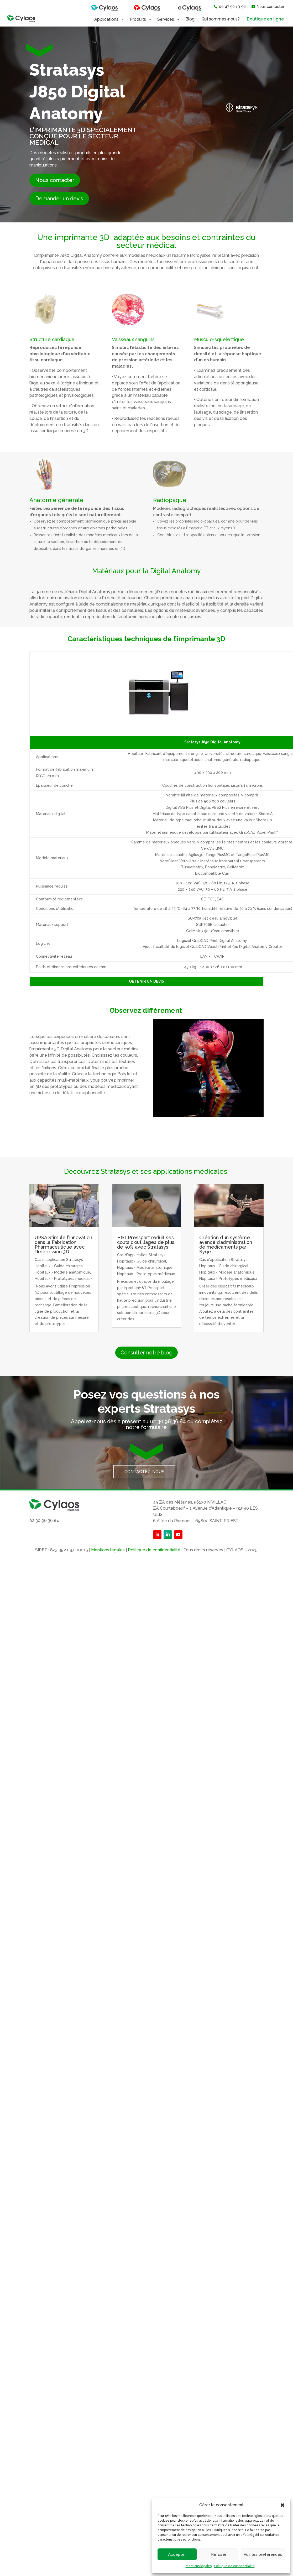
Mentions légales (108, 1549)
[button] (282, 2505)
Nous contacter (54, 180)
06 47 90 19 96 (230, 6)
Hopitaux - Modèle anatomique (62, 1272)
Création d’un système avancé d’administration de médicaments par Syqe (225, 1244)
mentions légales (199, 2566)
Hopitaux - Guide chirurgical (59, 1266)
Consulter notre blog (146, 1352)
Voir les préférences (263, 2554)
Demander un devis (59, 198)
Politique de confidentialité (234, 2566)
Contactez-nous (144, 1471)
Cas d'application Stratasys (59, 1260)
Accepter (177, 2554)
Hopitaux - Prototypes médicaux (63, 1278)
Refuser (218, 2554)
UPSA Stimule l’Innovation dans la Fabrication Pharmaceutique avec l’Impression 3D (63, 1244)
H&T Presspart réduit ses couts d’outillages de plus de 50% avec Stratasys (145, 1242)
